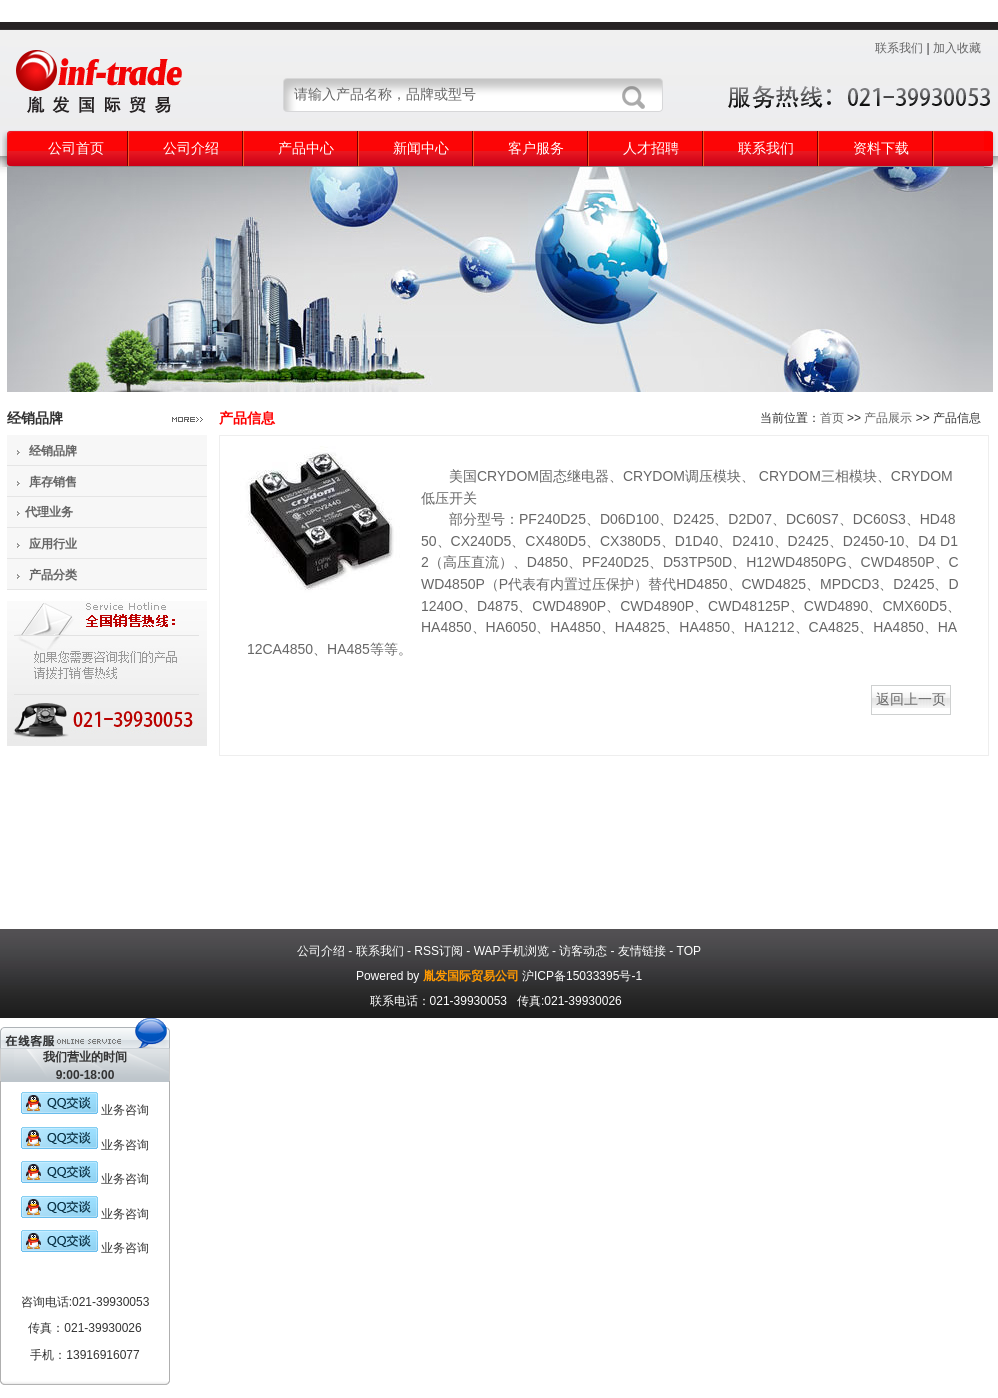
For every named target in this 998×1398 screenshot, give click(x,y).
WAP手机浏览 (511, 951)
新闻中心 (421, 148)
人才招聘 (651, 148)
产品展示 (888, 418)
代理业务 (49, 512)
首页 (832, 418)
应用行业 (53, 544)
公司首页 (76, 148)
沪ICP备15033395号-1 (582, 976)
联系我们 (899, 48)
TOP (689, 951)
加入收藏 (957, 48)
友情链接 (642, 951)
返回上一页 (911, 699)
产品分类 (53, 575)
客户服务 (536, 148)
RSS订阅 (438, 951)
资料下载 (881, 148)
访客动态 (583, 951)
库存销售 (53, 482)
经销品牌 (53, 451)
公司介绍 (191, 148)
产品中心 (306, 148)
